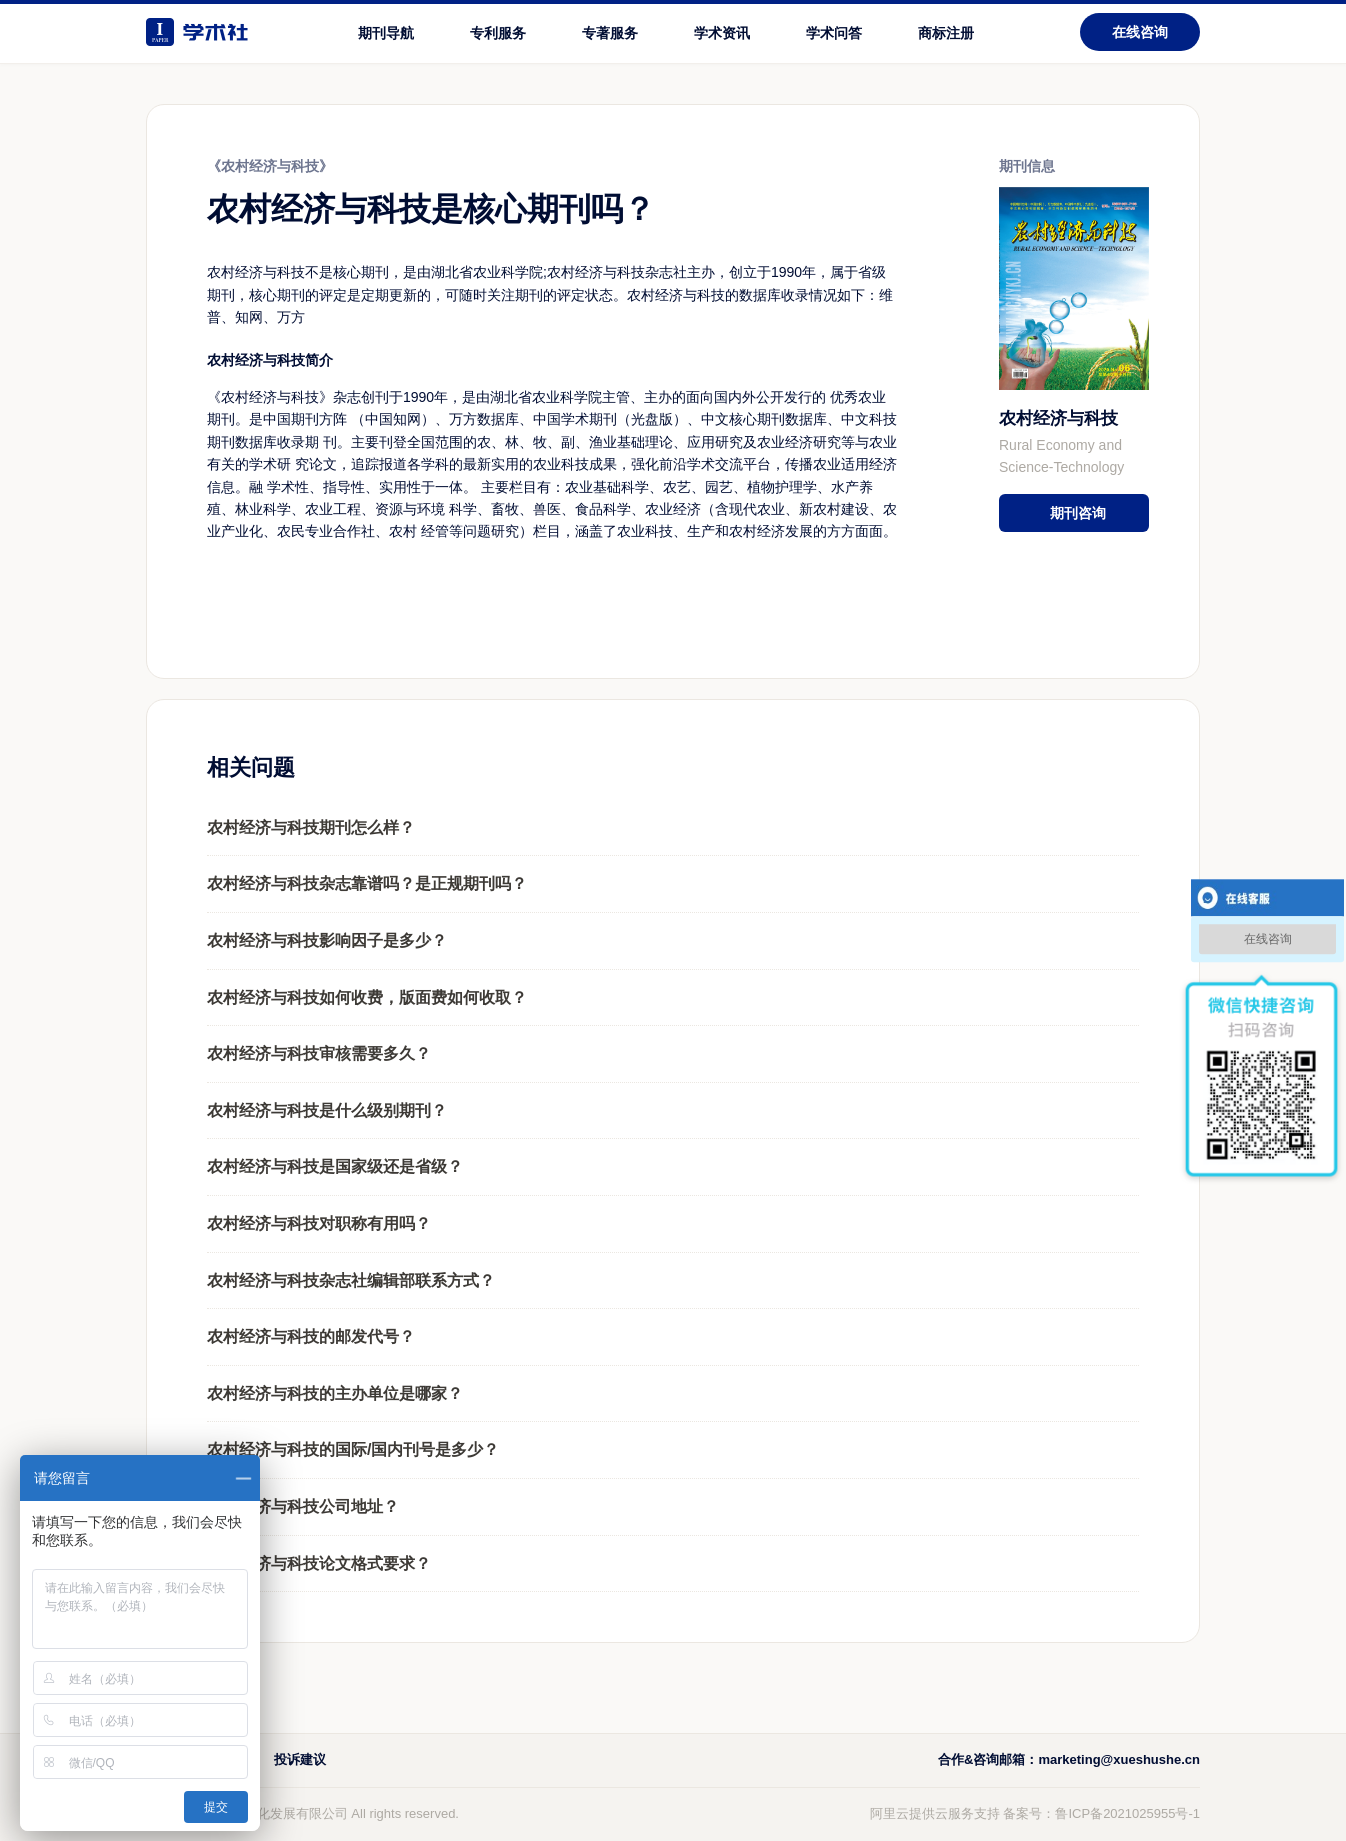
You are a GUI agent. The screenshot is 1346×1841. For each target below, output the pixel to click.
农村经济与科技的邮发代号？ (311, 1336)
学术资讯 (722, 33)
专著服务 (610, 33)
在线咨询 (1140, 32)
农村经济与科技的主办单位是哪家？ (335, 1393)
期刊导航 (386, 33)
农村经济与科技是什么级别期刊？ (327, 1110)
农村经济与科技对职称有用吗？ (319, 1223)
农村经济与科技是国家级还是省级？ (335, 1166)
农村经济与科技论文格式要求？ (319, 1563)
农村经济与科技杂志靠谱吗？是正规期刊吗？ (367, 883)
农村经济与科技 (1058, 418)
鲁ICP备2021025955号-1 (1127, 1813)
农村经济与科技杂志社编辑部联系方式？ (351, 1280)
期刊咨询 (1078, 513)
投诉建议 (300, 1759)
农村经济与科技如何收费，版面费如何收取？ (367, 997)
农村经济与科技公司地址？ (303, 1506)
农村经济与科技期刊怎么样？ (311, 827)
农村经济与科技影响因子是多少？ (327, 940)
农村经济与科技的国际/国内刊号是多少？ (353, 1449)
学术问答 (834, 33)
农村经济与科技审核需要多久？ (319, 1053)
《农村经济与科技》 (270, 166)
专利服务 (498, 33)
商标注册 (946, 33)
